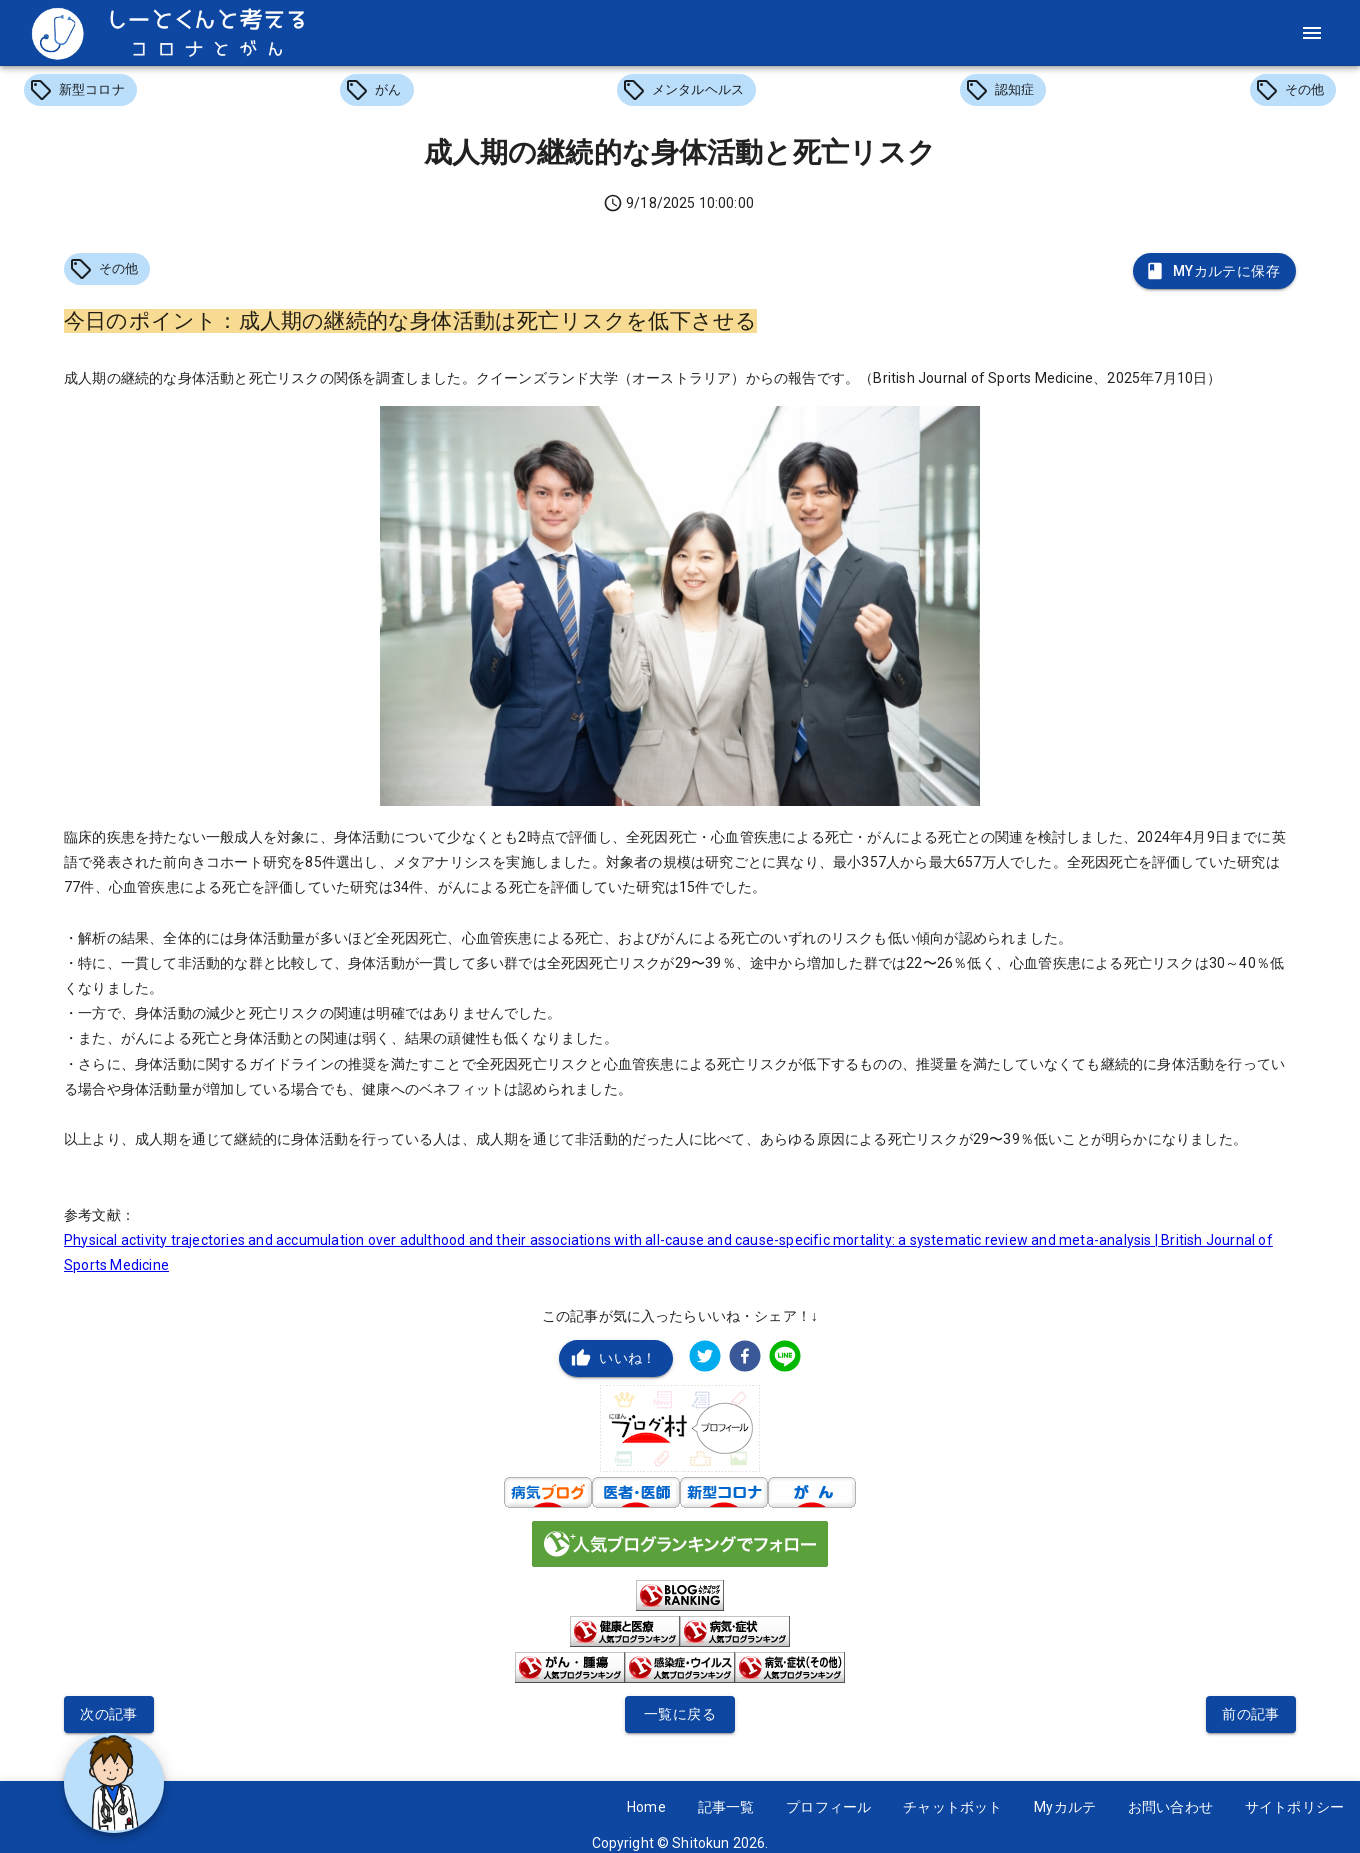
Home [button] (646, 1807)
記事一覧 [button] (726, 1807)
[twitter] (705, 1358)
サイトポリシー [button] (1294, 1807)
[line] (785, 1358)
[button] (80, 90)
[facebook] (745, 1358)
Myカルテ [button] (1065, 1807)
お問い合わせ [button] (1170, 1807)
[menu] (1312, 33)
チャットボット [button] (952, 1807)
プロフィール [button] (828, 1807)
